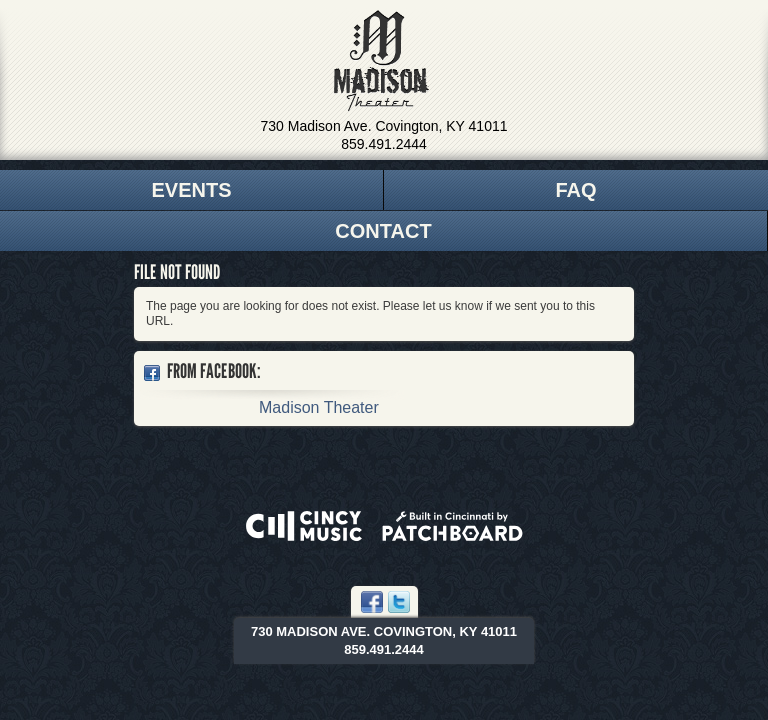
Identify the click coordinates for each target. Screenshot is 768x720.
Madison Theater (381, 61)
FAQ (575, 190)
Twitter (399, 602)
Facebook (372, 602)
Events (191, 190)
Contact (383, 231)
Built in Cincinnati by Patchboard (452, 526)
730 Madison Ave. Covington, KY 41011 (384, 126)
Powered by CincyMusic (304, 526)
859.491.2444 (384, 144)
